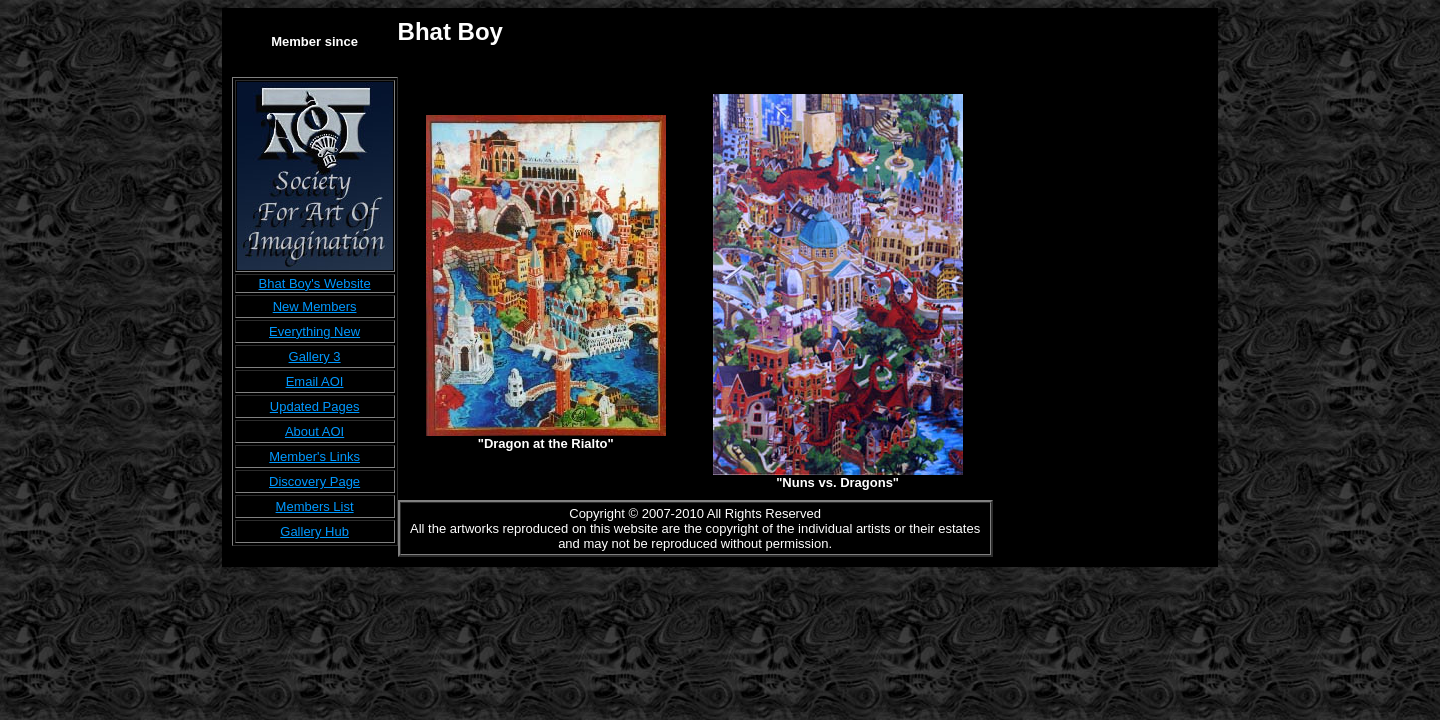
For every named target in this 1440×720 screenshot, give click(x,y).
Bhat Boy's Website (315, 283)
